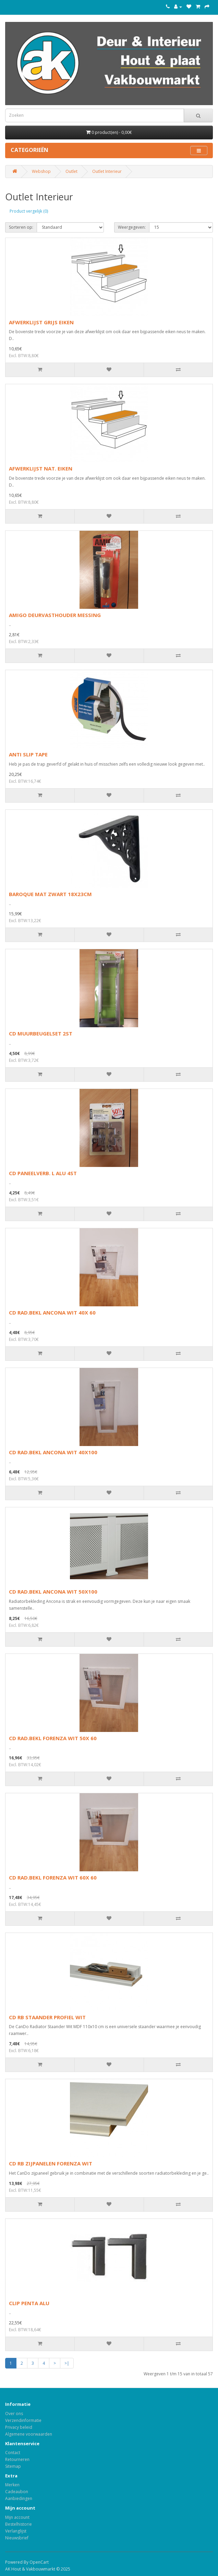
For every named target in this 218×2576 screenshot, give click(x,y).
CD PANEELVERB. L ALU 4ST (43, 1173)
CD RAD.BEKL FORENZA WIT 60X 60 (53, 1877)
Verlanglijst (15, 2531)
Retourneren (17, 2459)
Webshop (41, 171)
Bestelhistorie (18, 2524)
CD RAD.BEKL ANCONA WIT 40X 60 (52, 1312)
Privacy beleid (18, 2427)
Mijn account (17, 2517)
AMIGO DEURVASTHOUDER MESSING (55, 615)
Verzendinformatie (23, 2420)
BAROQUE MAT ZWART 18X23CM (50, 894)
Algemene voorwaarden (28, 2434)
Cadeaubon (16, 2492)
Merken (12, 2485)
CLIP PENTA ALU (29, 2303)
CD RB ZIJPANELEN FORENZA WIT (50, 2163)
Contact (12, 2452)
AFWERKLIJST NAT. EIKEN (40, 468)
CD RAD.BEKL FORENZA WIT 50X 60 (53, 1738)
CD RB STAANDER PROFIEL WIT (47, 2017)
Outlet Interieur (107, 171)
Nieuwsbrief (16, 2538)
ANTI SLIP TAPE (28, 754)
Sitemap (13, 2466)
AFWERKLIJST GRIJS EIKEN (41, 322)
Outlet (71, 171)
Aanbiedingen (18, 2498)
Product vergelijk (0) (29, 211)
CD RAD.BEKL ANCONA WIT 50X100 (53, 1591)
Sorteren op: (21, 227)
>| (66, 2363)
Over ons (14, 2413)
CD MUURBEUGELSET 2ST (40, 1033)
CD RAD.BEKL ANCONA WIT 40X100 (53, 1452)
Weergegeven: (132, 227)
